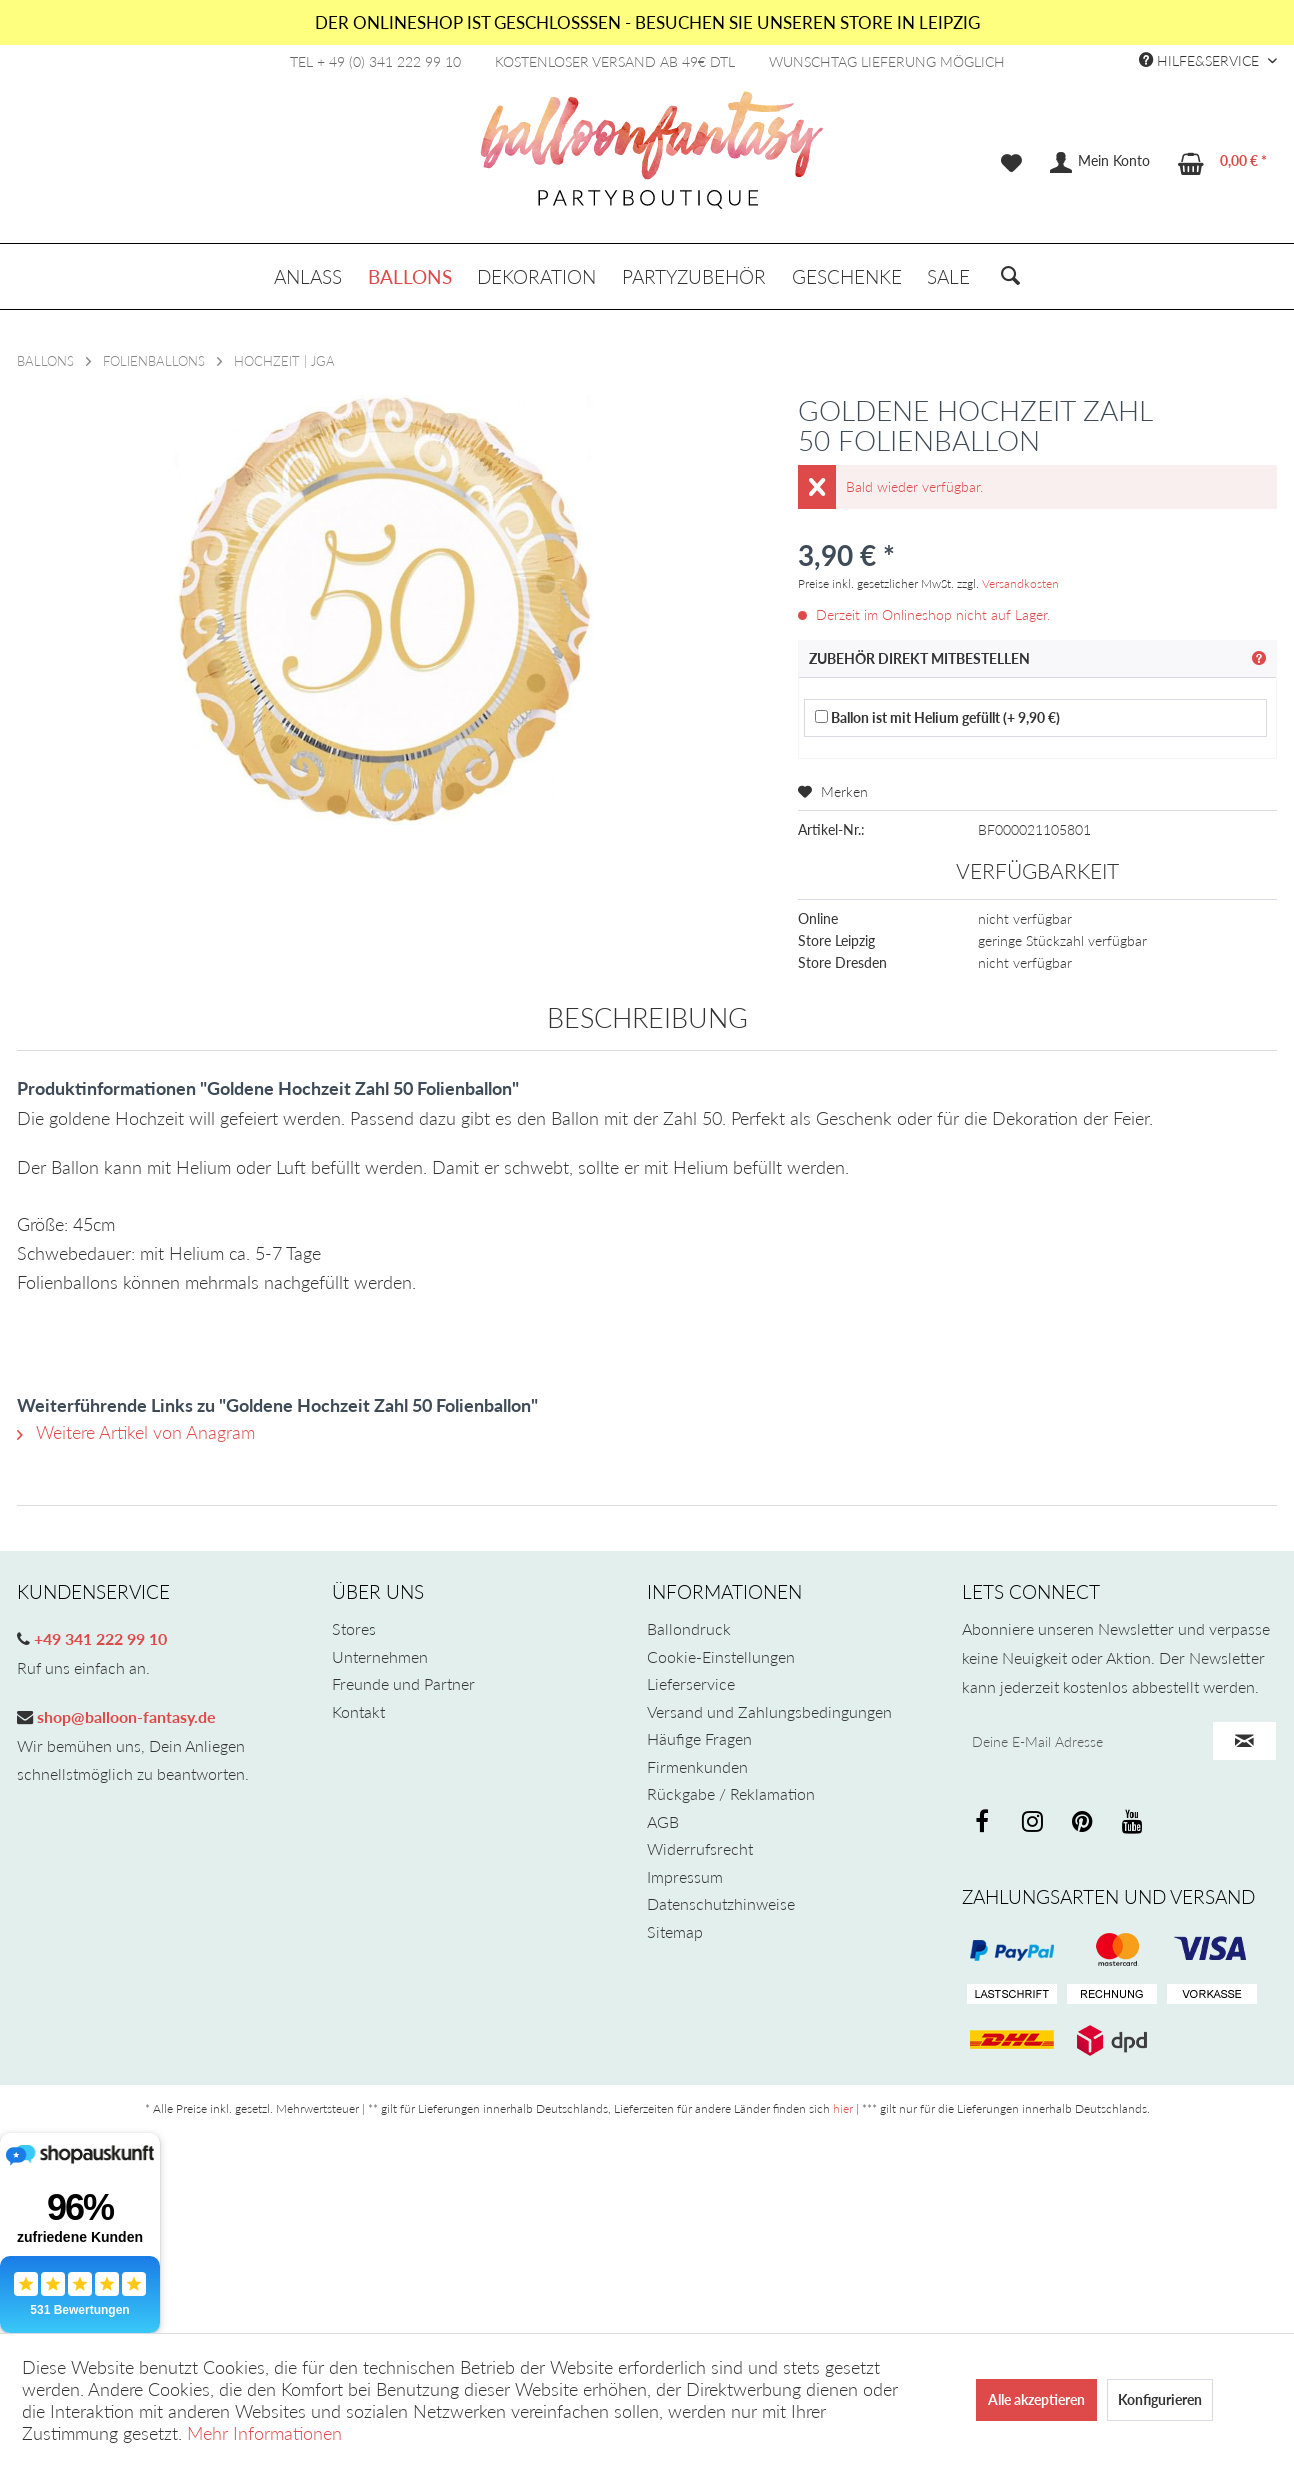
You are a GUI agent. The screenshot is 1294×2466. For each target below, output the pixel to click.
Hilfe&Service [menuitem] (1201, 60)
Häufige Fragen (699, 1738)
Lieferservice (691, 1683)
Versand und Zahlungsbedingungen (769, 1711)
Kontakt (358, 1711)
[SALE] (948, 276)
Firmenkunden (697, 1766)
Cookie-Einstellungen (721, 1656)
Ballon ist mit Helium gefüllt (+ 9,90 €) (937, 717)
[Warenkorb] (1223, 163)
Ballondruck (689, 1628)
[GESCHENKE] (847, 276)
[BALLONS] (410, 276)
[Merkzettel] (1011, 163)
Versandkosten (1020, 583)
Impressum (685, 1876)
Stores (354, 1628)
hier (843, 2108)
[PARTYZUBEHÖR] (694, 276)
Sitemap (675, 1931)
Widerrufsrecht (700, 1848)
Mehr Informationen (264, 2433)
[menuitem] (1011, 163)
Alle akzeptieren (1036, 2399)
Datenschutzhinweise (721, 1903)
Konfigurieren (1160, 2399)
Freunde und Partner (403, 1683)
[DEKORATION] (537, 276)
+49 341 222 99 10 (98, 1638)
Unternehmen (380, 1656)
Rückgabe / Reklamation (731, 1793)
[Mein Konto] (1101, 163)
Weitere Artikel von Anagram (136, 1432)
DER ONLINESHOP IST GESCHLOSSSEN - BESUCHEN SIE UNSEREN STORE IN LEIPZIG (647, 22)
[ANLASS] (308, 276)
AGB (663, 1821)
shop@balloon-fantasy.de (124, 1716)
